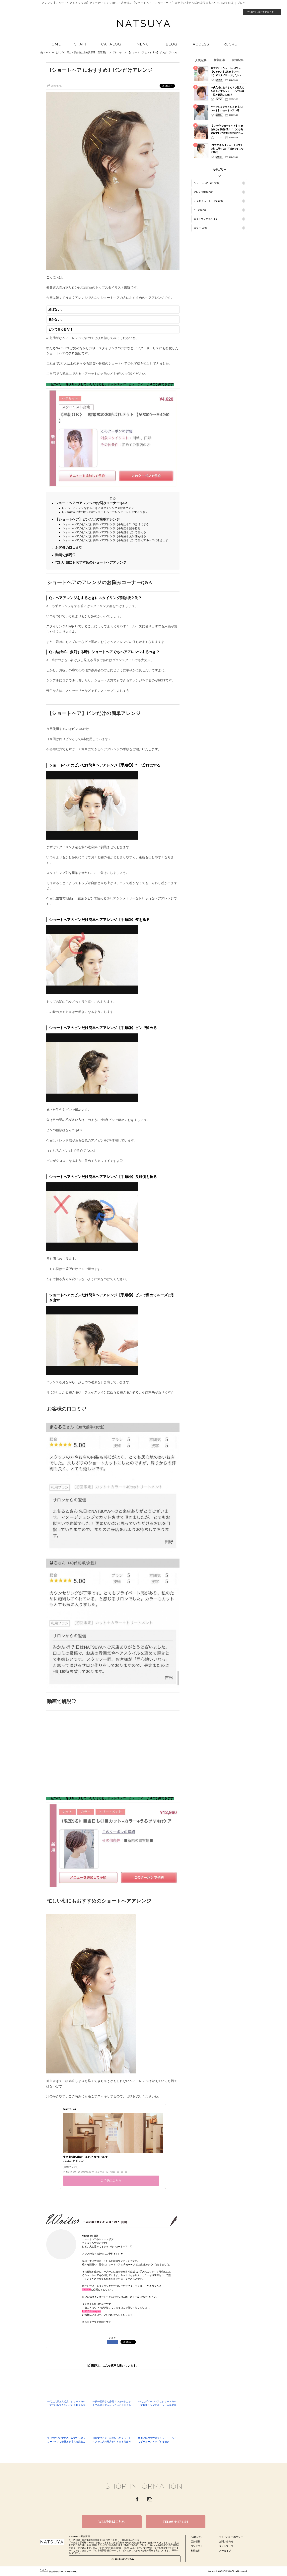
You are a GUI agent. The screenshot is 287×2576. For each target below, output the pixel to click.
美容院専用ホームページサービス (59, 2571)
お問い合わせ (226, 2541)
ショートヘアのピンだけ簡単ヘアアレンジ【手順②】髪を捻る (101, 528)
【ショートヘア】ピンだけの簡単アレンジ (87, 519)
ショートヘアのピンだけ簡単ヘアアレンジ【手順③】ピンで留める (104, 532)
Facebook (137, 2499)
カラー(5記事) (201, 228)
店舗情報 (195, 2541)
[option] (113, 2146)
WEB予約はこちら (111, 2521)
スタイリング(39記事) (205, 219)
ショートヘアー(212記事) (207, 183)
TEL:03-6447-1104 (175, 2521)
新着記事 (219, 60)
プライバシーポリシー (231, 2537)
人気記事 (200, 60)
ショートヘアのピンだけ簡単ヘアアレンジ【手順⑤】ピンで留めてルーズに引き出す (115, 540)
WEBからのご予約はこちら (262, 12)
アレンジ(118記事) (203, 192)
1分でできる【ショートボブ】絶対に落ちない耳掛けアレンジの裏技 (227, 149)
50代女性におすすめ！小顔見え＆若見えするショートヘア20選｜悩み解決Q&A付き (227, 91)
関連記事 (238, 60)
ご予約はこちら (111, 2180)
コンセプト (197, 2546)
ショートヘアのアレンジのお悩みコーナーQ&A (91, 503)
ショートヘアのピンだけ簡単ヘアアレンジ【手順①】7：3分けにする (105, 524)
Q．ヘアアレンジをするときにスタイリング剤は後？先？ (98, 508)
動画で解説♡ (65, 555)
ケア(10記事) (200, 210)
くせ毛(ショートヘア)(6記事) (209, 201)
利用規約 (195, 2550)
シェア (112, 2337)
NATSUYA (196, 2537)
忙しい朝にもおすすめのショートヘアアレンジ (90, 562)
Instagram (150, 2499)
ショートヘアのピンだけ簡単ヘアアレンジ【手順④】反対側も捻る (104, 536)
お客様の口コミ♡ (68, 548)
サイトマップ (226, 2546)
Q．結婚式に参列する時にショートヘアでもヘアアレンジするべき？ (105, 512)
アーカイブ (225, 2550)
